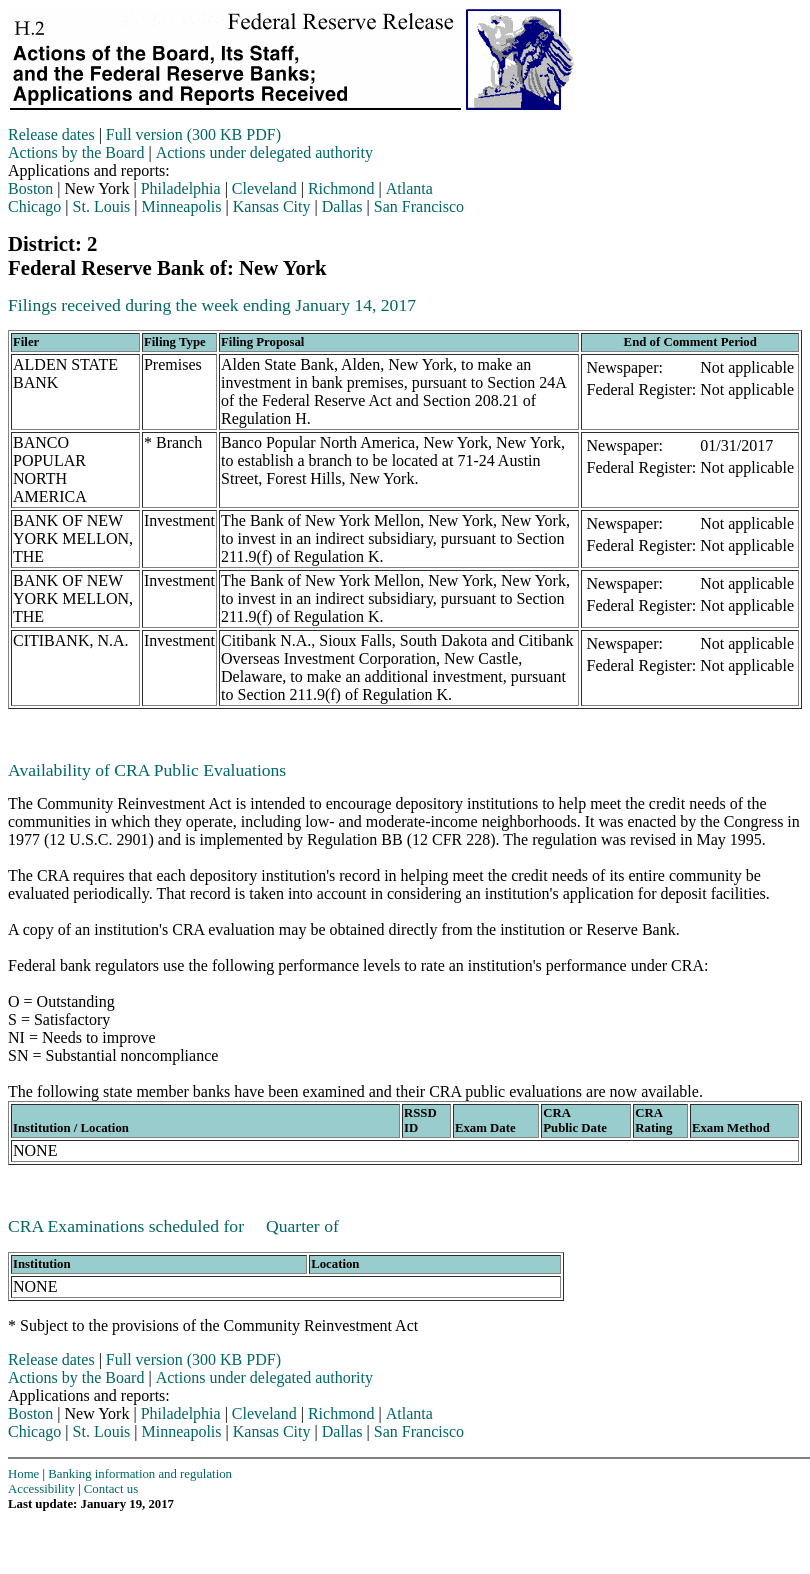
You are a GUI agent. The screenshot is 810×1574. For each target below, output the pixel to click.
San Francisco (419, 206)
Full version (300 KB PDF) (193, 134)
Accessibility (41, 1489)
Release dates (51, 134)
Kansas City (272, 206)
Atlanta (409, 188)
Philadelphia (181, 188)
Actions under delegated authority (264, 152)
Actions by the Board (76, 152)
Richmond (341, 188)
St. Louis (102, 206)
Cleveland (264, 188)
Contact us (111, 1489)
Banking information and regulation (140, 1474)
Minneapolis (182, 206)
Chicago (34, 206)
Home (23, 1474)
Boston (30, 188)
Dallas (342, 206)
